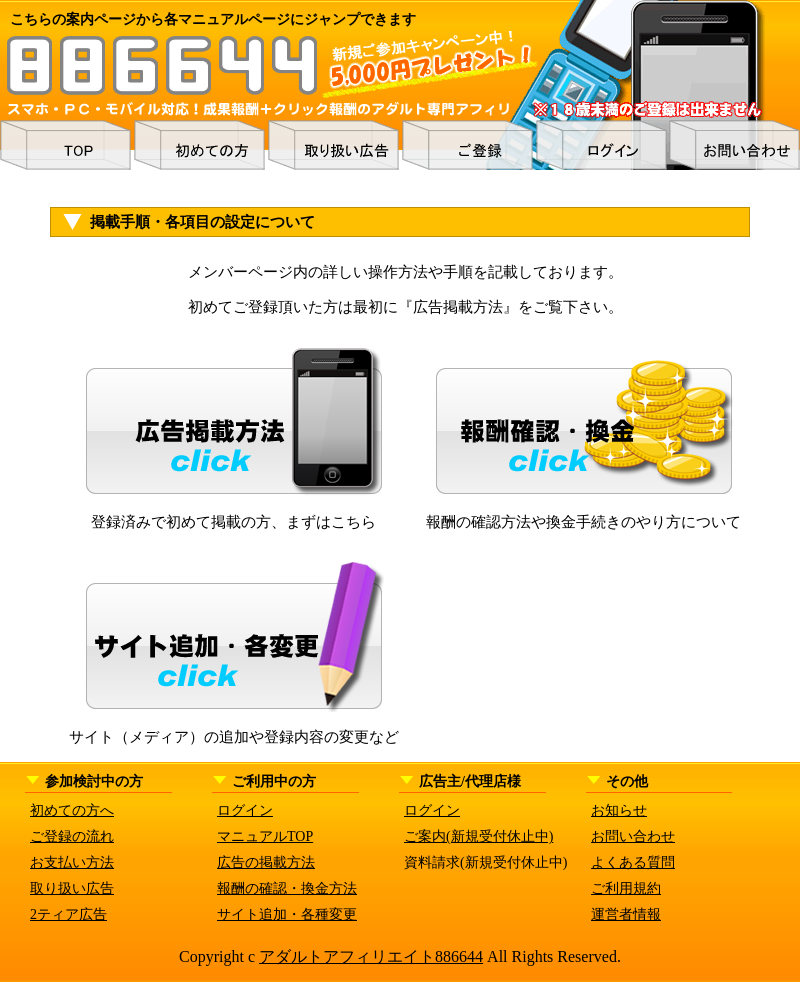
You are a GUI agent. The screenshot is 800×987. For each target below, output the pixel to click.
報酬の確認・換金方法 (287, 888)
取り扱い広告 (72, 888)
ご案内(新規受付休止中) (478, 836)
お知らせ (619, 810)
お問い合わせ (633, 836)
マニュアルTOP (265, 836)
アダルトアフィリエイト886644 (371, 956)
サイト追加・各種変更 (287, 914)
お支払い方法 (72, 862)
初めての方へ (72, 810)
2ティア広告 (68, 914)
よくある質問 (633, 862)
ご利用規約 (626, 888)
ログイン (245, 810)
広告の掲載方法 (266, 862)
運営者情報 (626, 914)
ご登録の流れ (72, 836)
